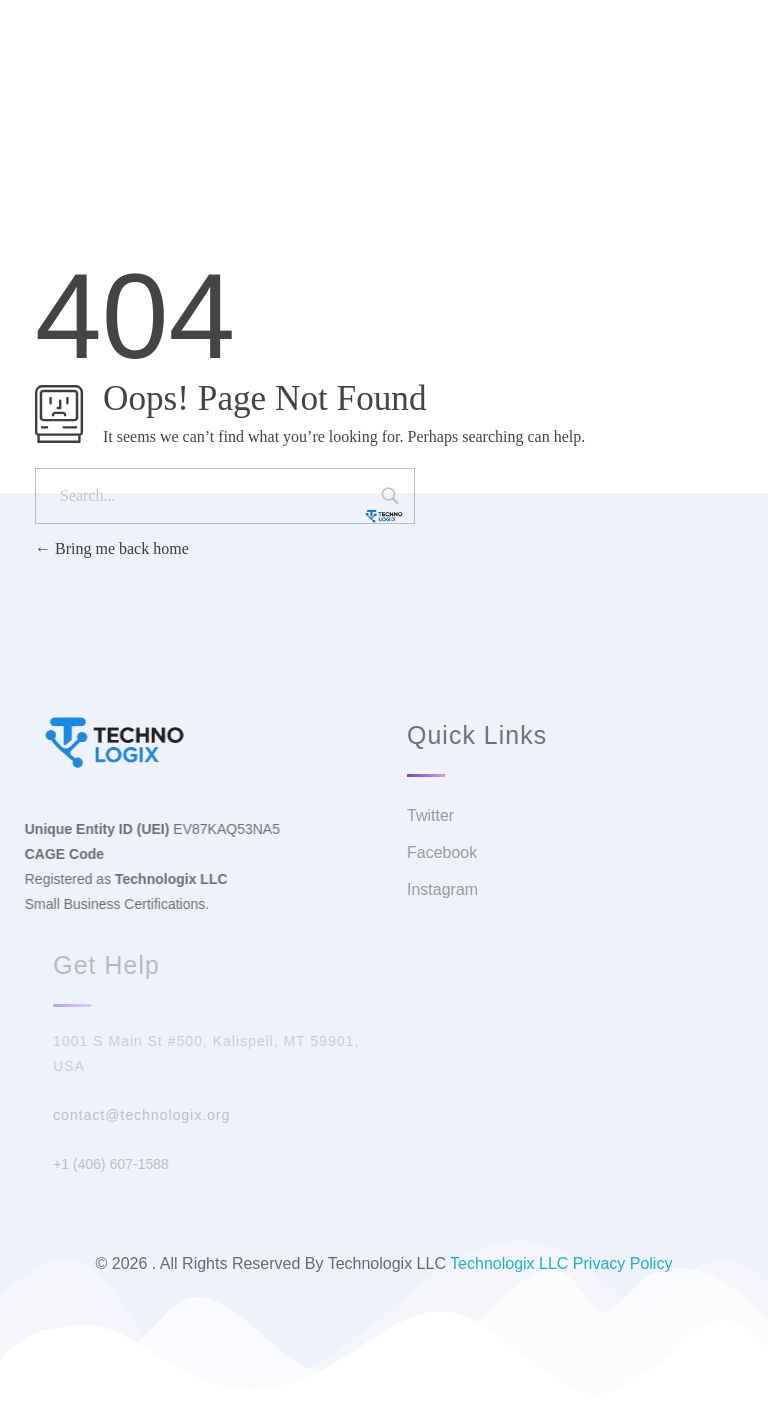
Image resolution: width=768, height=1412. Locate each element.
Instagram (539, 74)
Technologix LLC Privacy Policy (561, 1263)
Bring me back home (112, 548)
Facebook (442, 74)
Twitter (354, 74)
